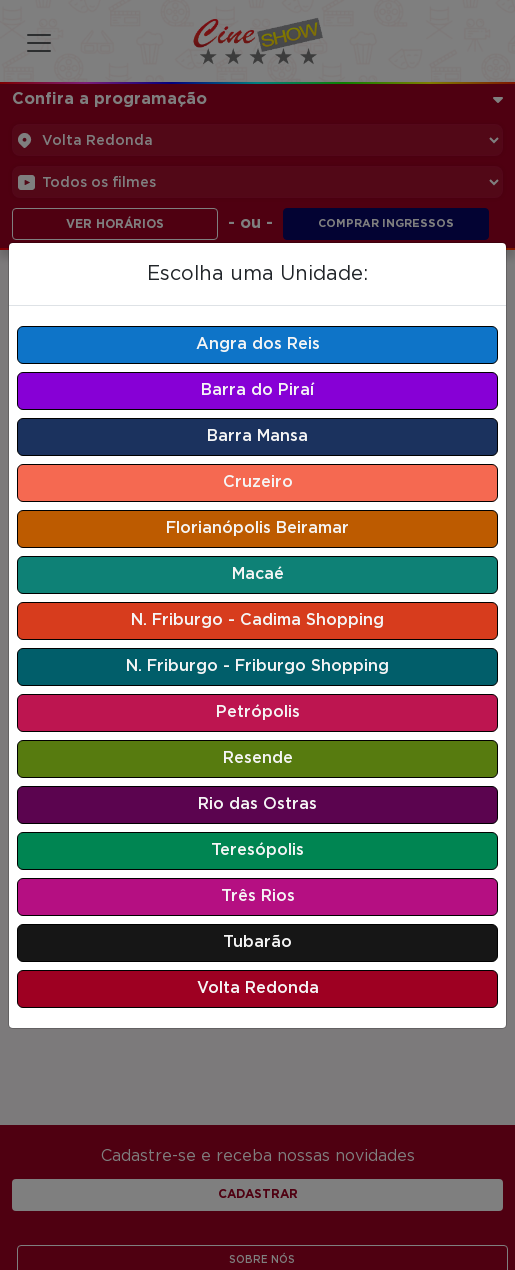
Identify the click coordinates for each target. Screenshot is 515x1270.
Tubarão (257, 942)
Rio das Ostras (257, 804)
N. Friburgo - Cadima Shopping (257, 620)
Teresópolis (257, 850)
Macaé (258, 574)
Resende (258, 758)
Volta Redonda (258, 988)
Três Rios (258, 896)
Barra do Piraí (257, 390)
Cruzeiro (258, 482)
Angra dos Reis (258, 344)
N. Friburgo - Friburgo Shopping (257, 666)
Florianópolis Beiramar (257, 528)
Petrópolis (258, 712)
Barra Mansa (257, 436)
